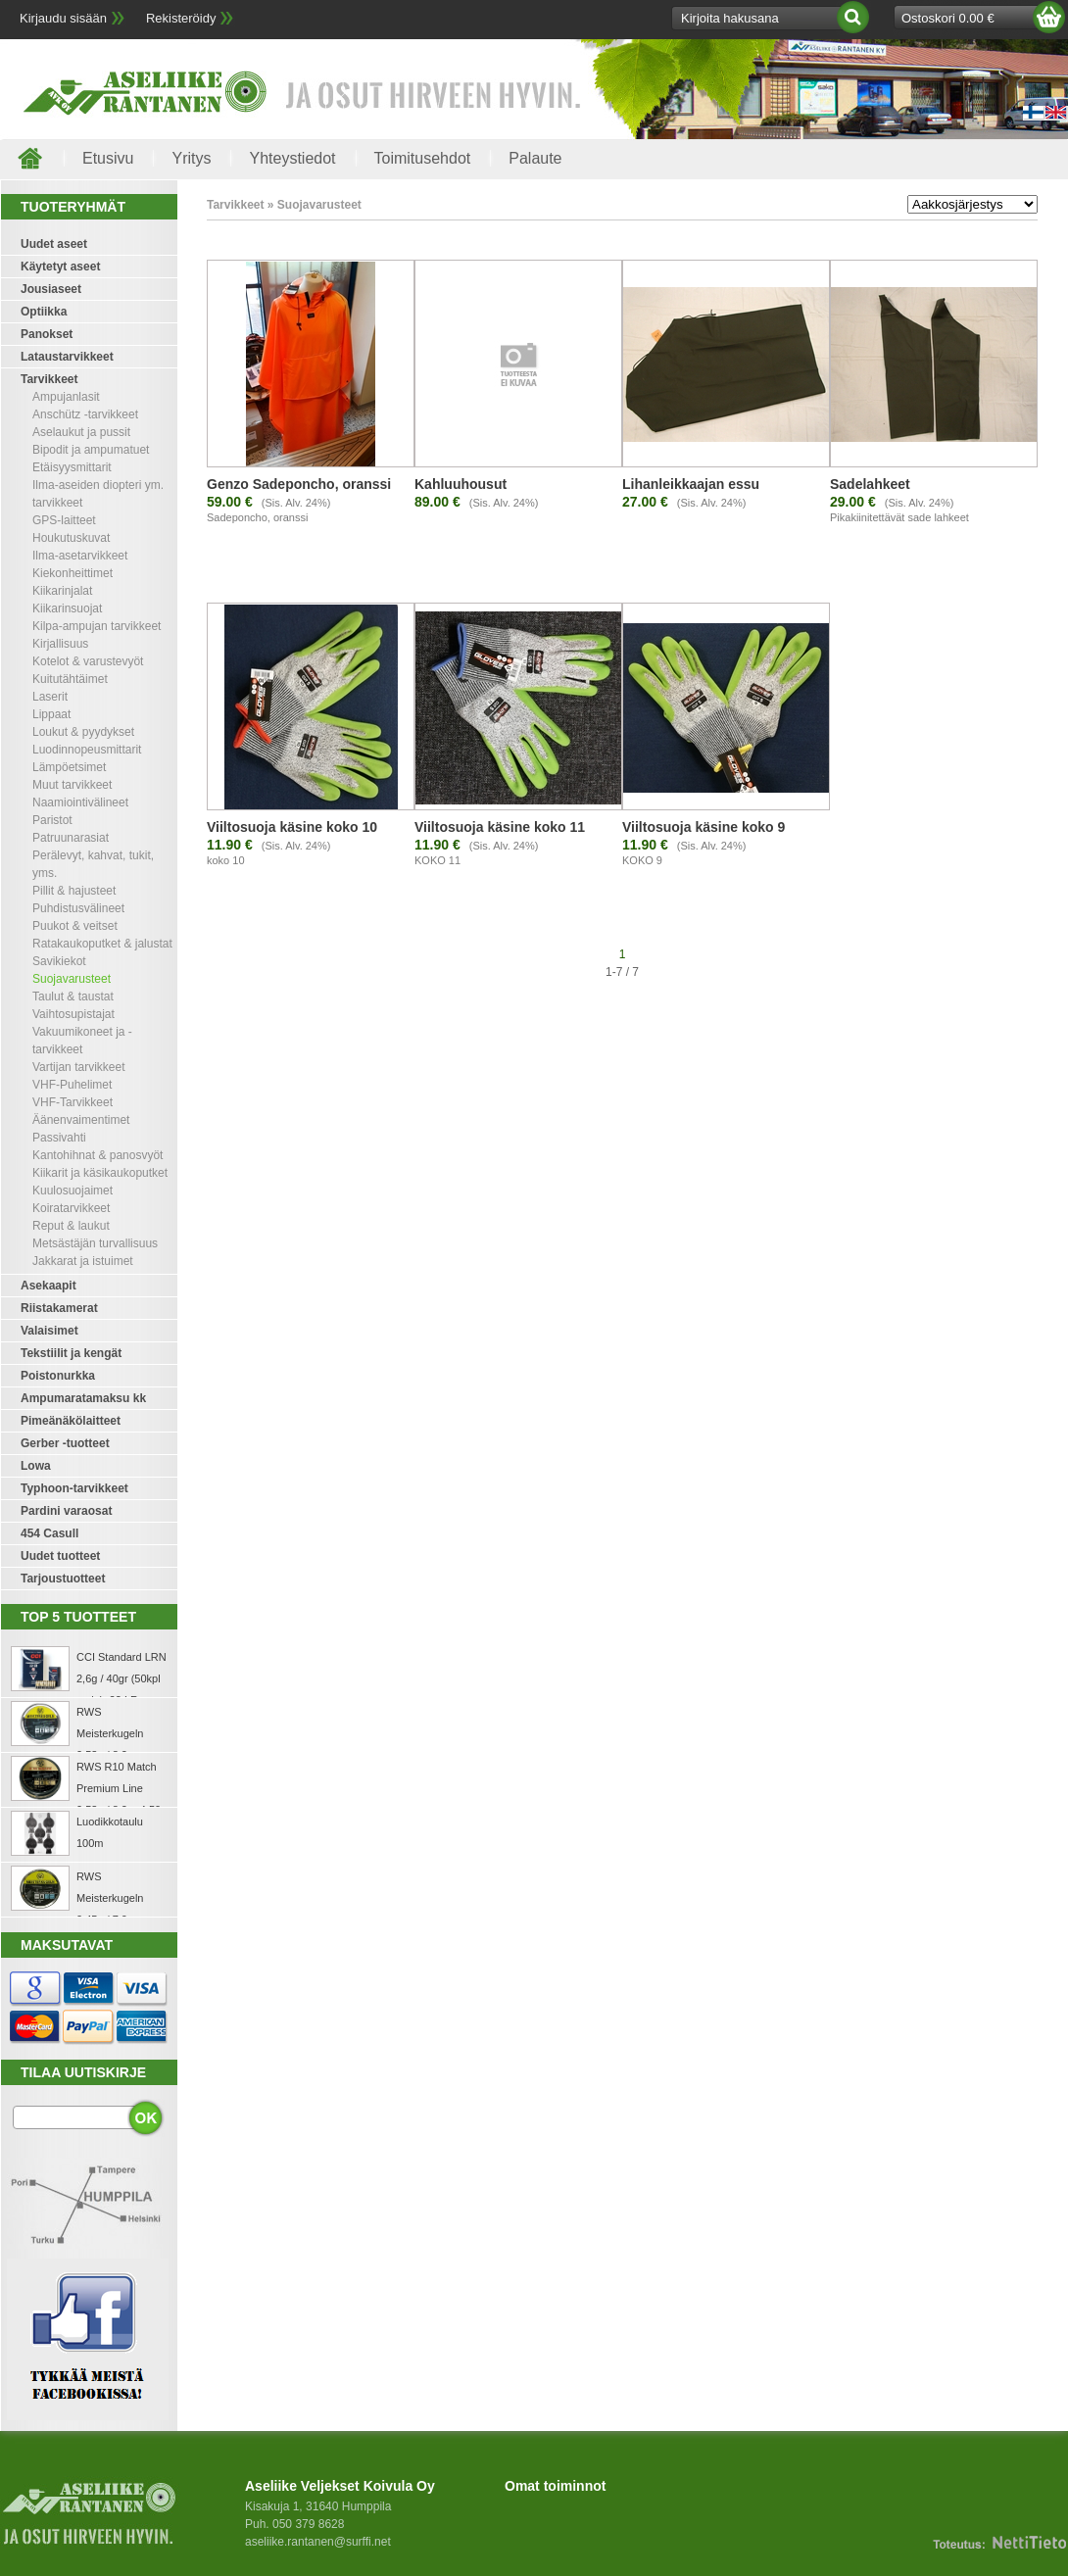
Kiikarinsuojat (67, 608)
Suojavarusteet (71, 979)
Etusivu (107, 158)
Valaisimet (49, 1330)
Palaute (535, 158)
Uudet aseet (54, 244)
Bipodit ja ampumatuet (90, 450)
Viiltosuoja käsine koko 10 (292, 827)
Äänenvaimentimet (80, 1120)
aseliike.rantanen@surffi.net (318, 2542)
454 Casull (49, 1533)
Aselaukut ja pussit (81, 432)
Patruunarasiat (70, 838)
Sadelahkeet (870, 484)
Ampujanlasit (66, 397)
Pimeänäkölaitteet (71, 1421)
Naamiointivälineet (80, 802)
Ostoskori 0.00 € (948, 18)
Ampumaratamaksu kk (83, 1398)
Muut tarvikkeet (72, 785)
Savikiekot (59, 961)
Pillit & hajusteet (74, 891)
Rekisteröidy (181, 18)
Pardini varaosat (66, 1511)
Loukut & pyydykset (83, 732)
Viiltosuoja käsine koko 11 (499, 827)
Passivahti (59, 1137)
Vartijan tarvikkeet (78, 1067)
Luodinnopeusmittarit (86, 749)
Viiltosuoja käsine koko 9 (703, 827)
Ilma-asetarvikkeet (79, 555)
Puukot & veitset (75, 926)
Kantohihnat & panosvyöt (97, 1155)
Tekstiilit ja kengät (71, 1353)
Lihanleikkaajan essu (690, 484)
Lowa (36, 1466)
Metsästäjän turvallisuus (95, 1243)
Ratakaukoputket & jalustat (102, 943)
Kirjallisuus (60, 644)
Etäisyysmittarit (72, 467)
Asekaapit (48, 1285)
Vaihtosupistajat (73, 1014)
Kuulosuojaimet (72, 1190)
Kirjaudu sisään (63, 18)
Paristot (52, 820)
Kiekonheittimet (72, 573)
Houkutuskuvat (71, 538)
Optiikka (44, 311)
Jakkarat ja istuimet (82, 1261)
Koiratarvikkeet (71, 1208)
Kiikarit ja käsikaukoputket (100, 1173)
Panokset (47, 334)
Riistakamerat (59, 1308)
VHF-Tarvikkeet (72, 1102)
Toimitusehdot (422, 158)
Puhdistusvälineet (78, 908)
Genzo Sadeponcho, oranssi (299, 484)
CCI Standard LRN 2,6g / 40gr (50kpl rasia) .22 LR (121, 1678)
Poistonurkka (58, 1376)
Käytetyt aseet (60, 266)
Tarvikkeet (49, 379)
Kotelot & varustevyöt (87, 661)
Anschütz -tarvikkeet (85, 414)
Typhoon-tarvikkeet (74, 1488)
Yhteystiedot (292, 158)
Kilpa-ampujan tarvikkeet (96, 626)
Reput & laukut (71, 1226)
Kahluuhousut (460, 484)
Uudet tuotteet (60, 1556)
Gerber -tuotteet (65, 1443)
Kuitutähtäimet (70, 679)
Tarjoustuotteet (63, 1578)
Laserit (50, 697)
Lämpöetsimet (69, 767)
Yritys (191, 158)
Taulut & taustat (73, 996)
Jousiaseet (51, 289)
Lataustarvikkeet (67, 357)
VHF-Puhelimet (72, 1085)
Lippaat (51, 714)
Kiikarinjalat (62, 591)
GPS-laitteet (64, 520)
